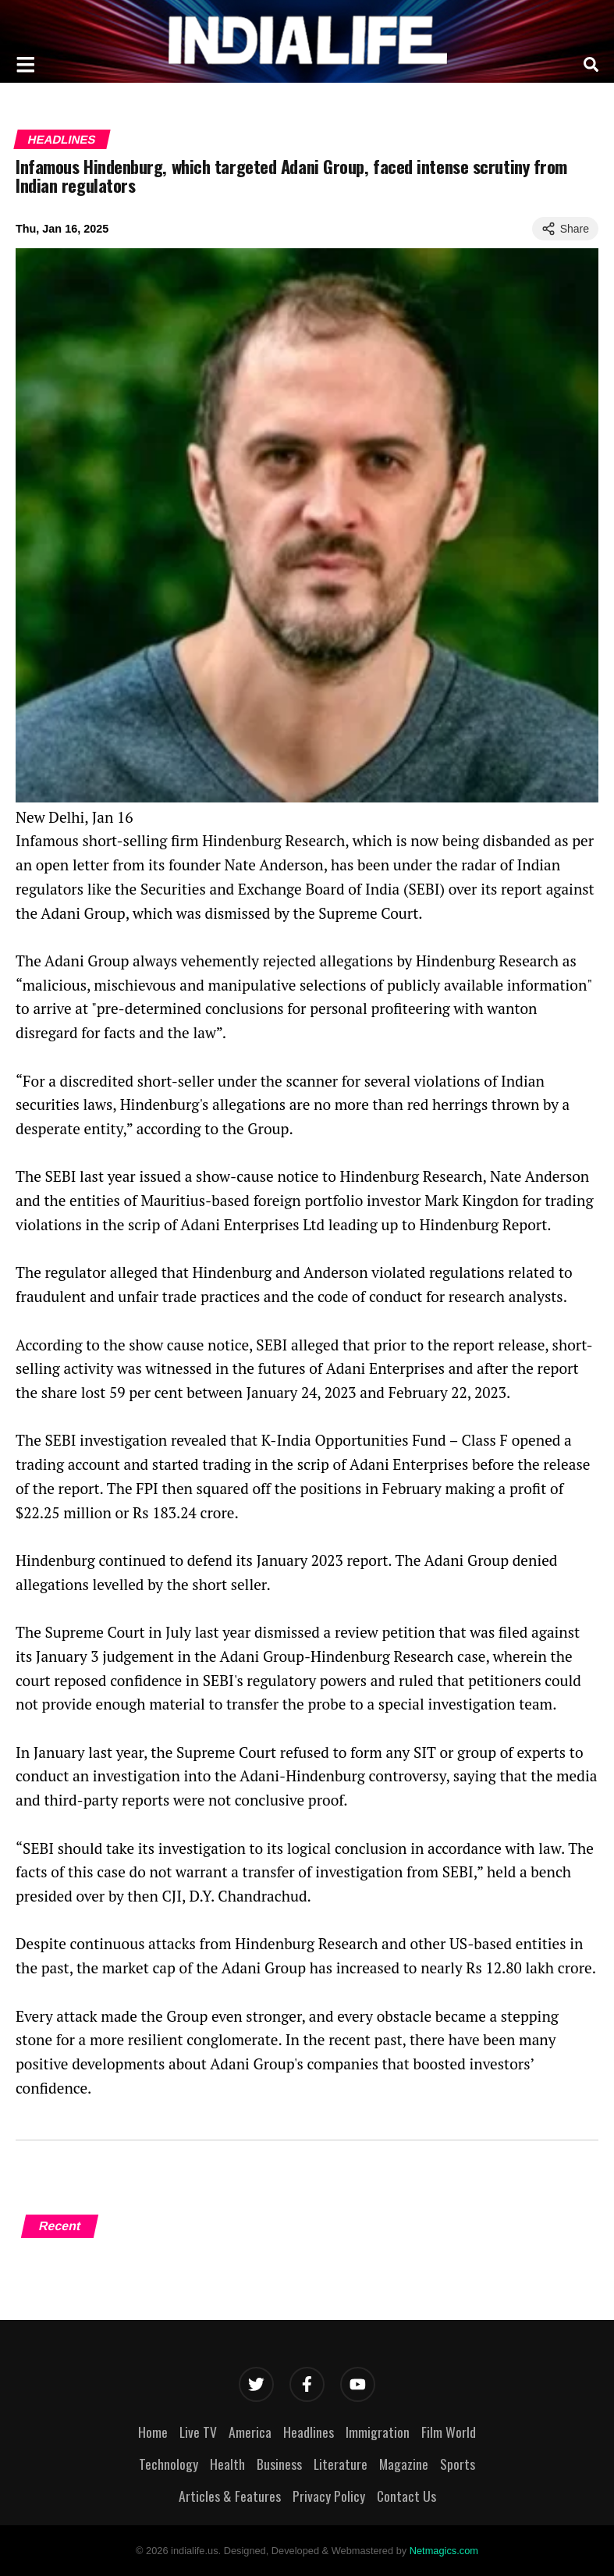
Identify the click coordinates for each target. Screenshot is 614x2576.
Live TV (198, 2431)
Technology (168, 2463)
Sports (457, 2463)
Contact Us (406, 2495)
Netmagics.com (444, 2550)
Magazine (403, 2463)
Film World (448, 2431)
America (250, 2431)
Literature (340, 2463)
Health (227, 2463)
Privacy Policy (329, 2495)
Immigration (378, 2431)
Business (279, 2463)
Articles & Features (230, 2495)
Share (565, 229)
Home (153, 2431)
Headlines (62, 139)
